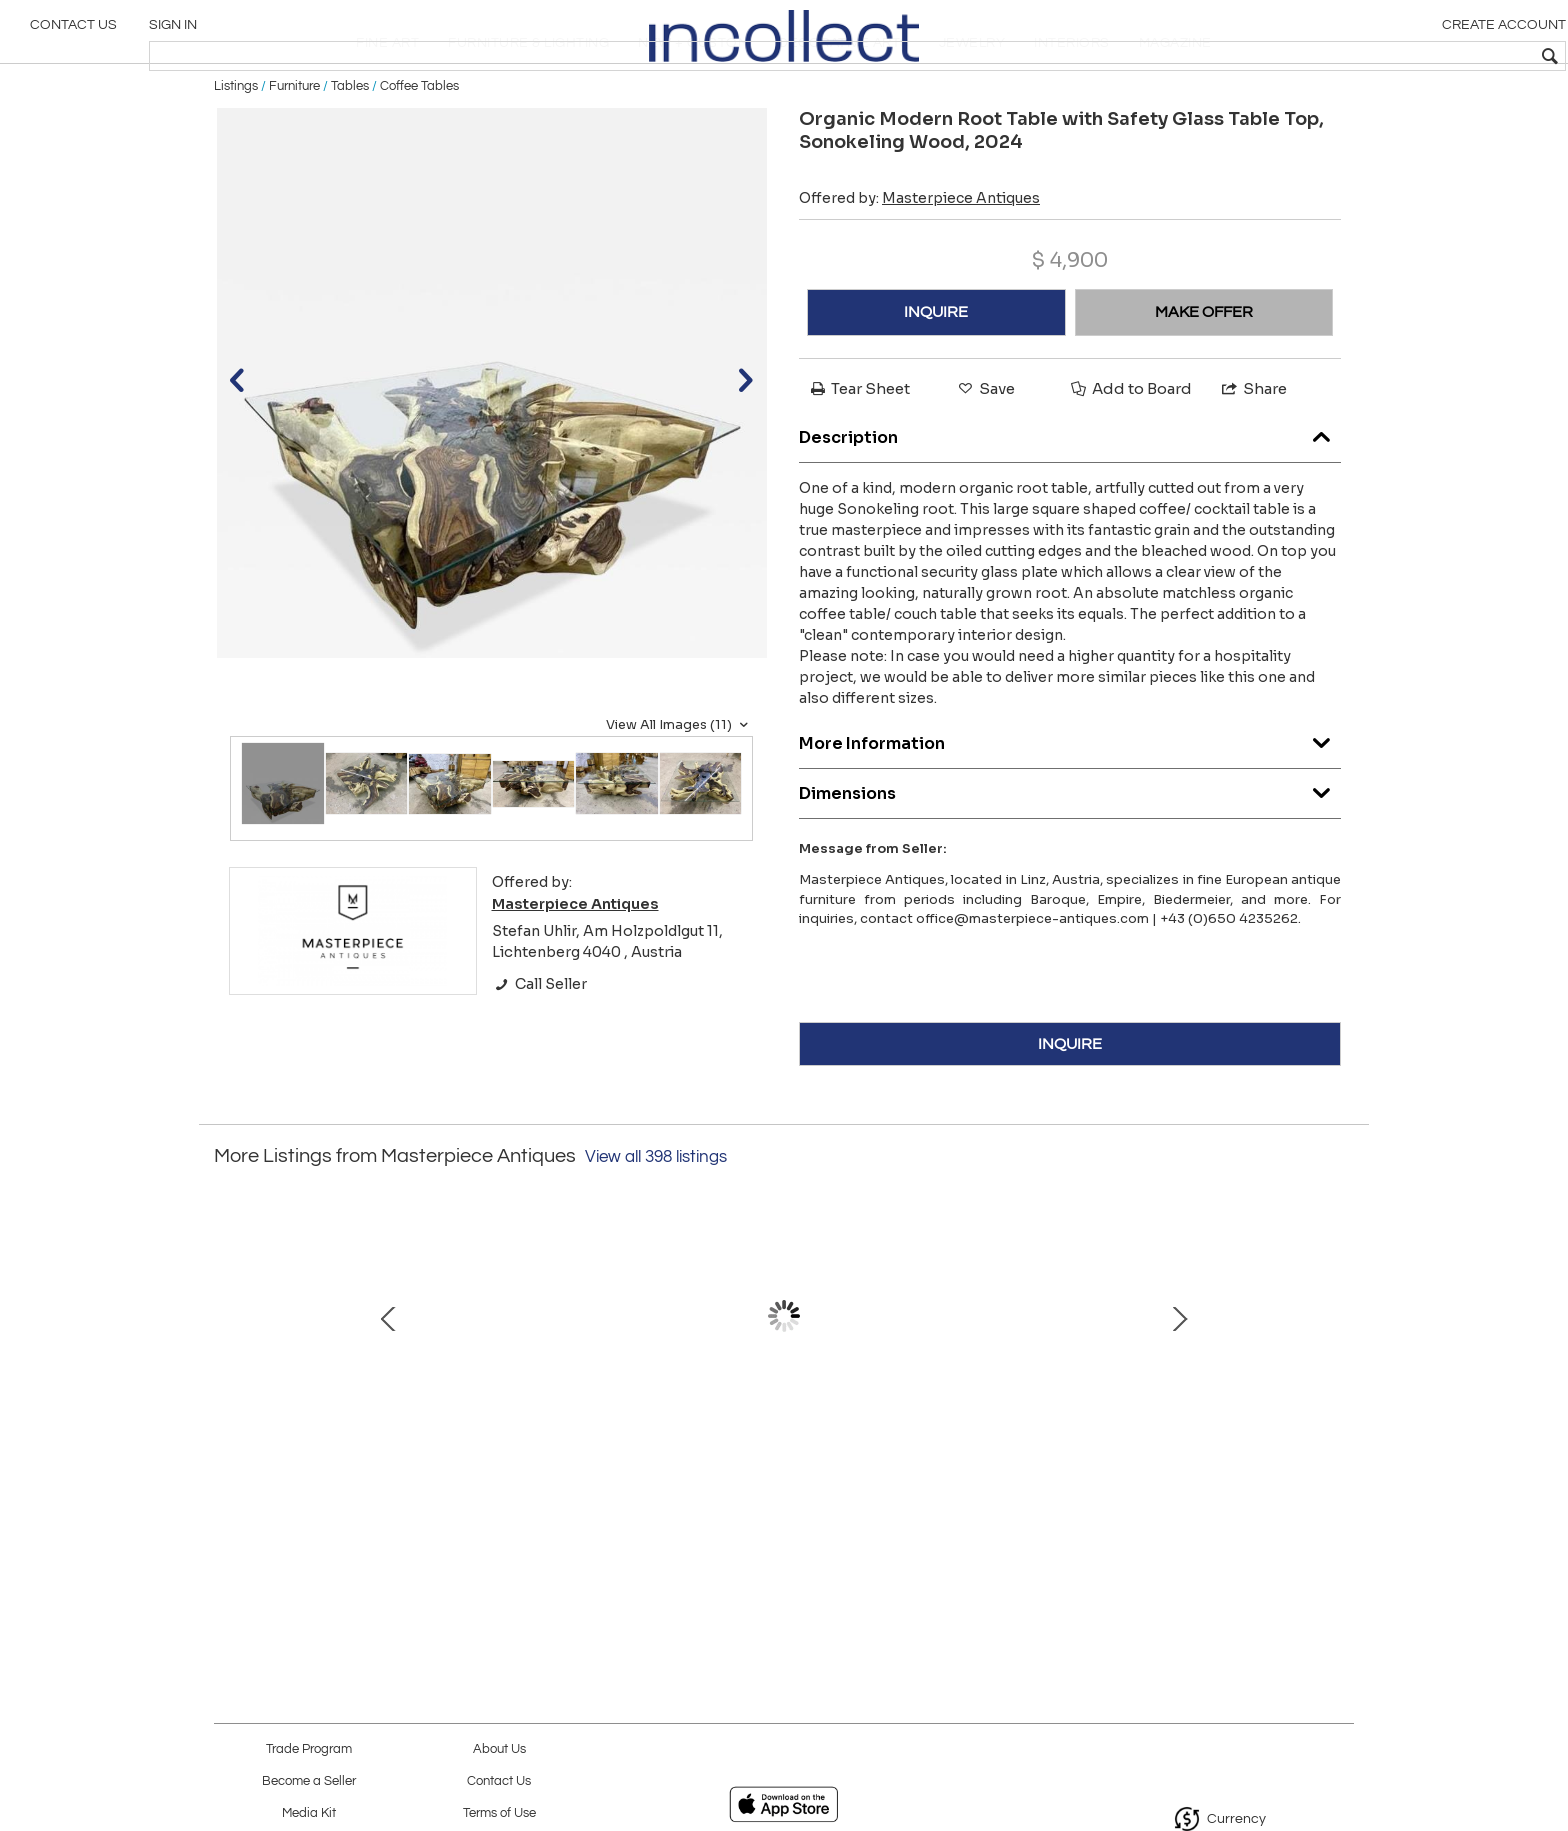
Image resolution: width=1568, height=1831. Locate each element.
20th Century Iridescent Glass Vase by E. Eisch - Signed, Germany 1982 (359, 1495)
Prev (229, 1403)
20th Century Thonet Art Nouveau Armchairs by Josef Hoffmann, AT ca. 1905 (569, 1495)
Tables (350, 152)
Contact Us (73, 35)
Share (1253, 454)
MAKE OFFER (1204, 378)
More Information (1070, 805)
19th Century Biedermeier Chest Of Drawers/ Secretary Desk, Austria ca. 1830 (1199, 1495)
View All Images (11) (679, 791)
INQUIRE (936, 378)
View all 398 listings (656, 1224)
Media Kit (309, 1813)
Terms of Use (499, 1813)
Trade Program (309, 1749)
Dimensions (1070, 855)
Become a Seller (309, 1781)
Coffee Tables (419, 152)
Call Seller (539, 1050)
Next (1339, 1403)
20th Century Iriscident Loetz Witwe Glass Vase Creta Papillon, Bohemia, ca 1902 (989, 1495)
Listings (236, 152)
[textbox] (1408, 56)
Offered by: (919, 264)
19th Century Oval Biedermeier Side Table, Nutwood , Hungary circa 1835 (779, 1495)
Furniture (294, 152)
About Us (499, 1749)
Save (985, 454)
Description (1070, 499)
